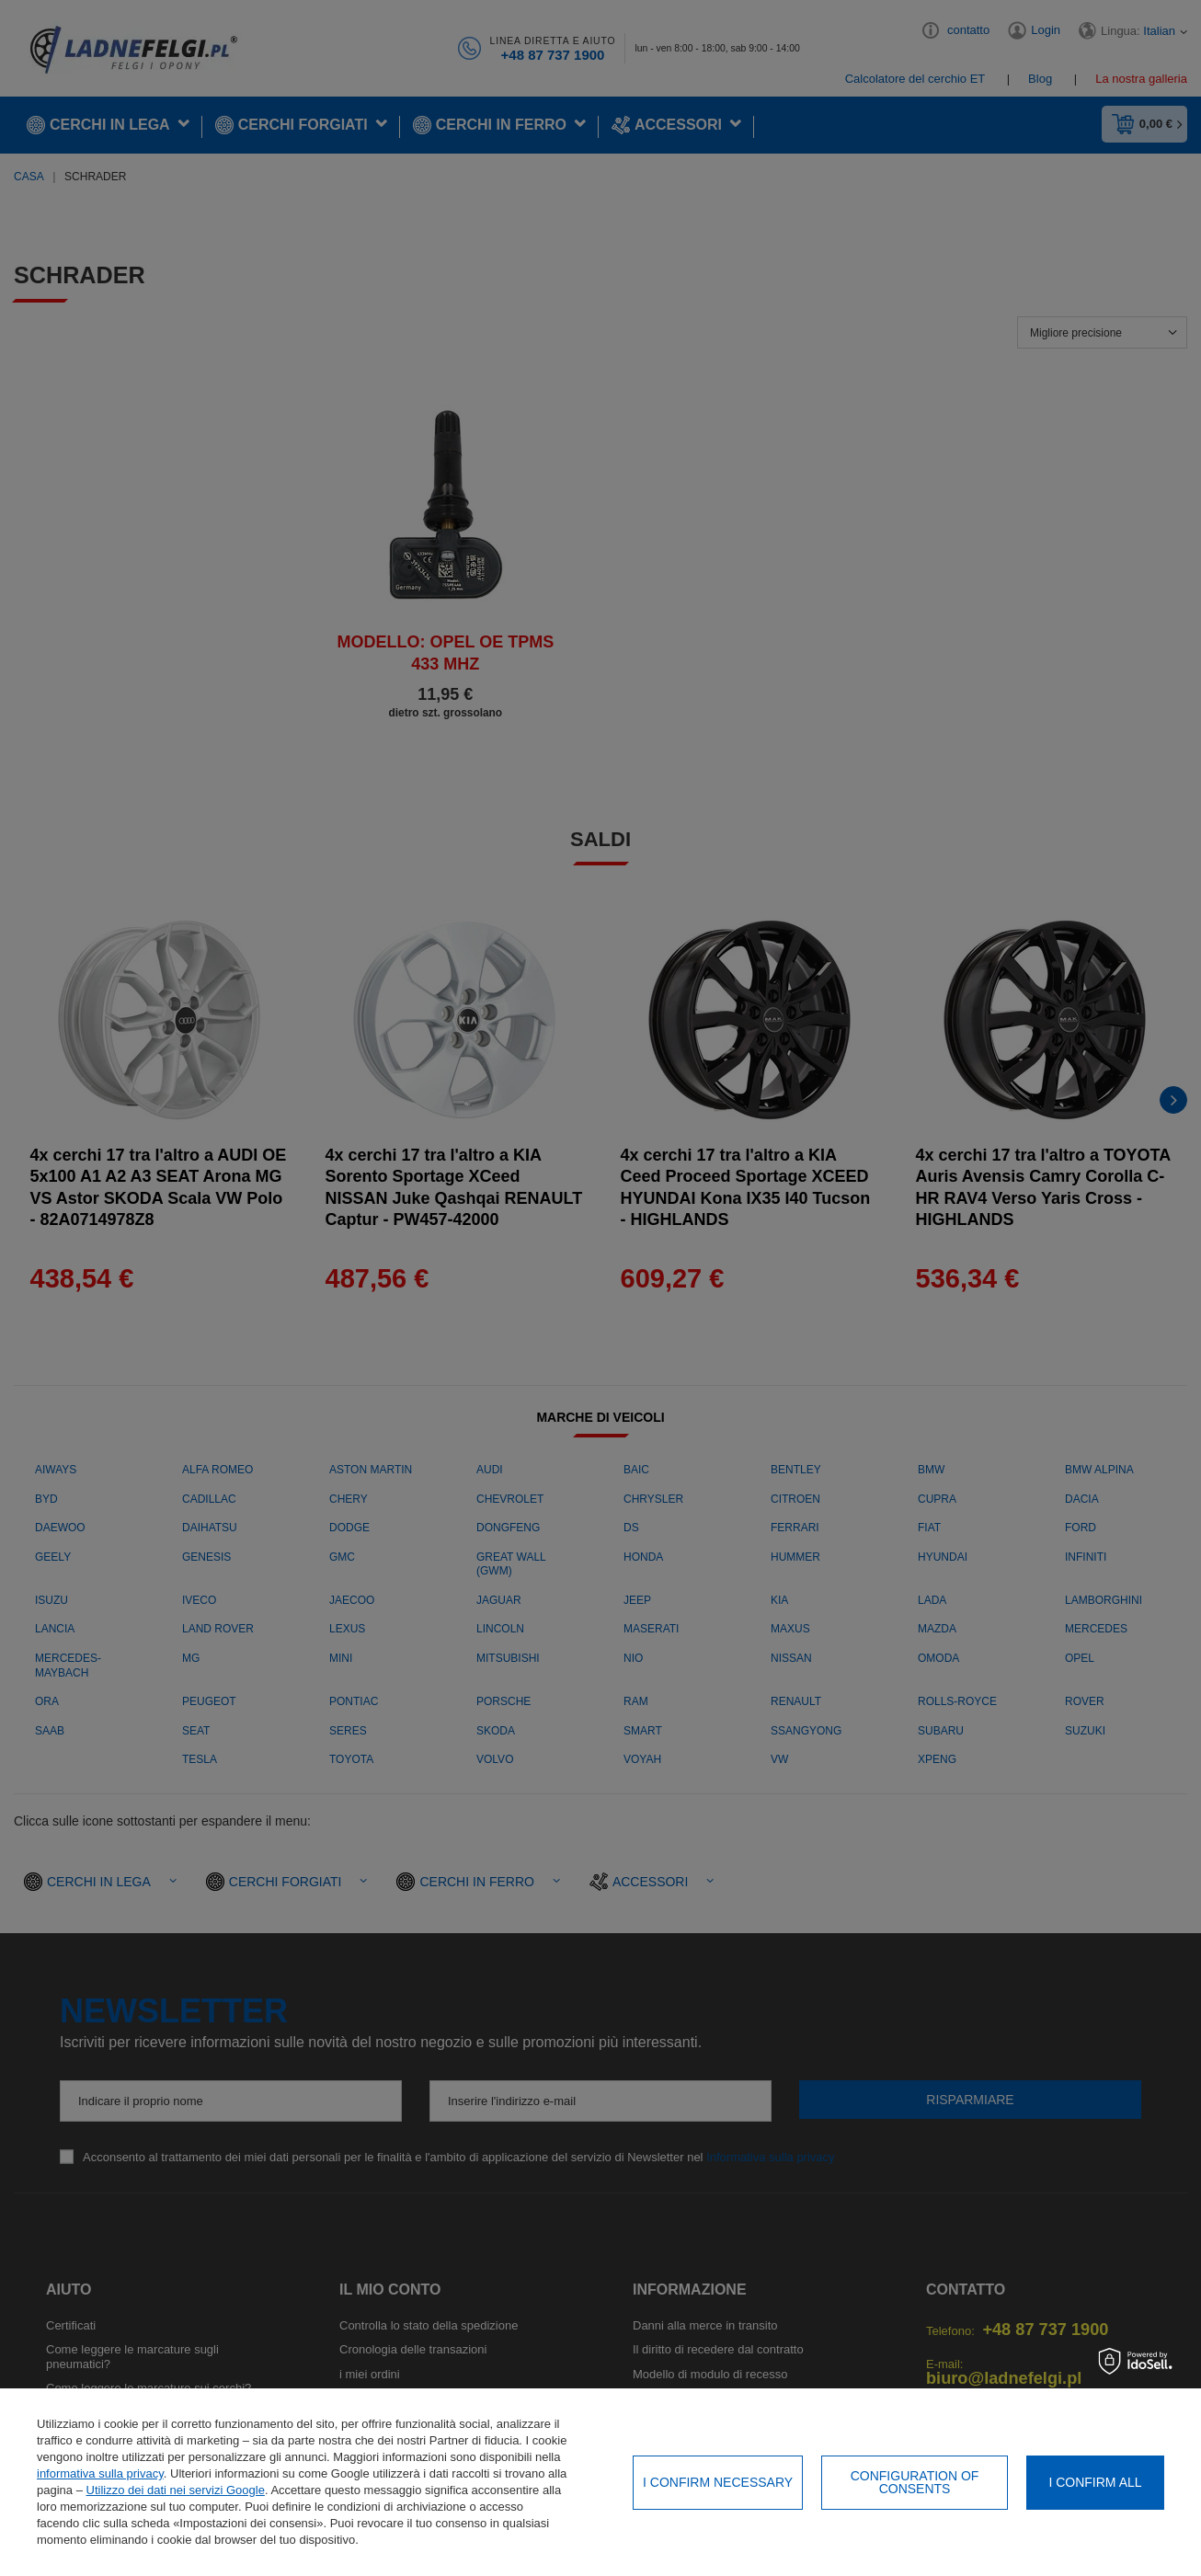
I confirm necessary (718, 2482)
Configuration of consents (915, 2482)
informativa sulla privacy (100, 2473)
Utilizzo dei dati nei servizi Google (175, 2490)
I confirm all (1094, 2482)
